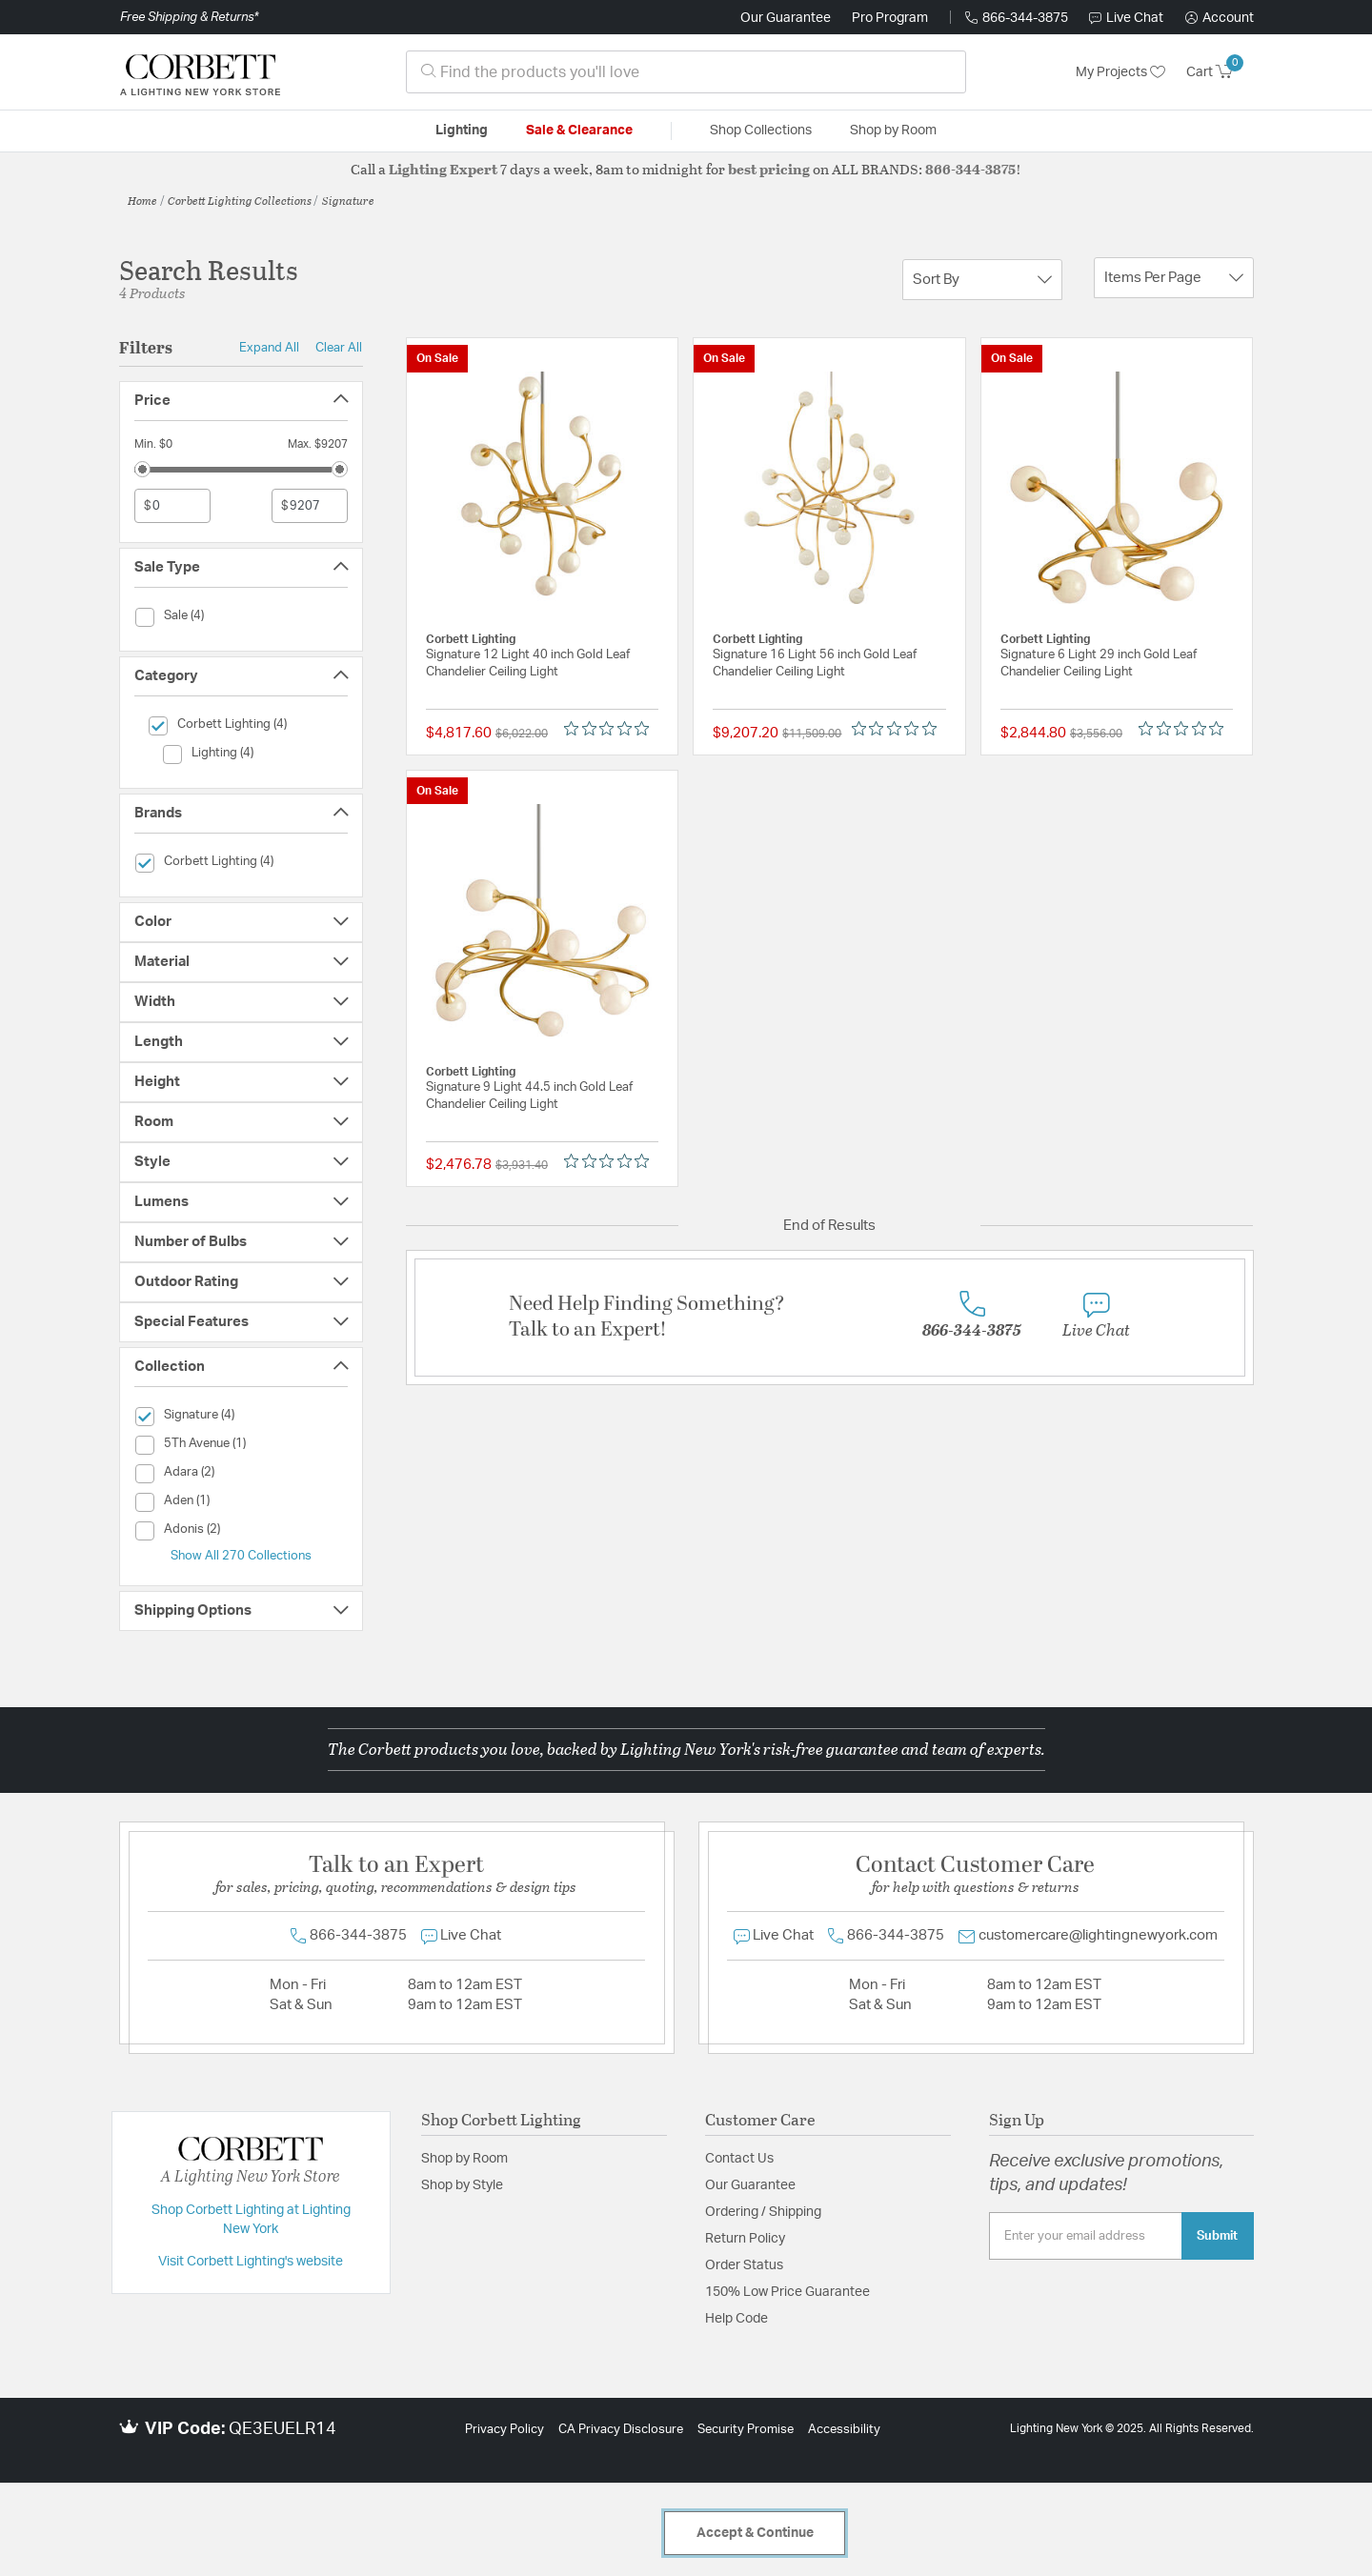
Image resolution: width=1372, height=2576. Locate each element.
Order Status (744, 2265)
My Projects (1120, 72)
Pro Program (890, 18)
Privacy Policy (504, 2430)
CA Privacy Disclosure (620, 2430)
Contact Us (739, 2158)
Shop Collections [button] (761, 130)
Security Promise (745, 2430)
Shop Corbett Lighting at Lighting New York (251, 2220)
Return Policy (745, 2238)
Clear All (338, 347)
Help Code (736, 2318)
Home (142, 200)
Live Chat (1126, 18)
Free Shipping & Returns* (189, 17)
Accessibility (844, 2430)
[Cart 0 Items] (1220, 72)
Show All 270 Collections (241, 1555)
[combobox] (686, 71)
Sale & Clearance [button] (579, 130)
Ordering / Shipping (763, 2212)
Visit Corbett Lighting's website (250, 2261)
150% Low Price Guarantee (787, 2292)
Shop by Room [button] (893, 130)
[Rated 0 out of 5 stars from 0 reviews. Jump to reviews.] (611, 728)
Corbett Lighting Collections (240, 200)
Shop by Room (464, 2158)
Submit (1217, 2236)
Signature (348, 200)
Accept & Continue (755, 2533)
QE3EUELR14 (282, 2429)
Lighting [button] (461, 130)
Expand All (269, 347)
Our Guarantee (785, 18)
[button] (1219, 18)
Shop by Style (462, 2185)
